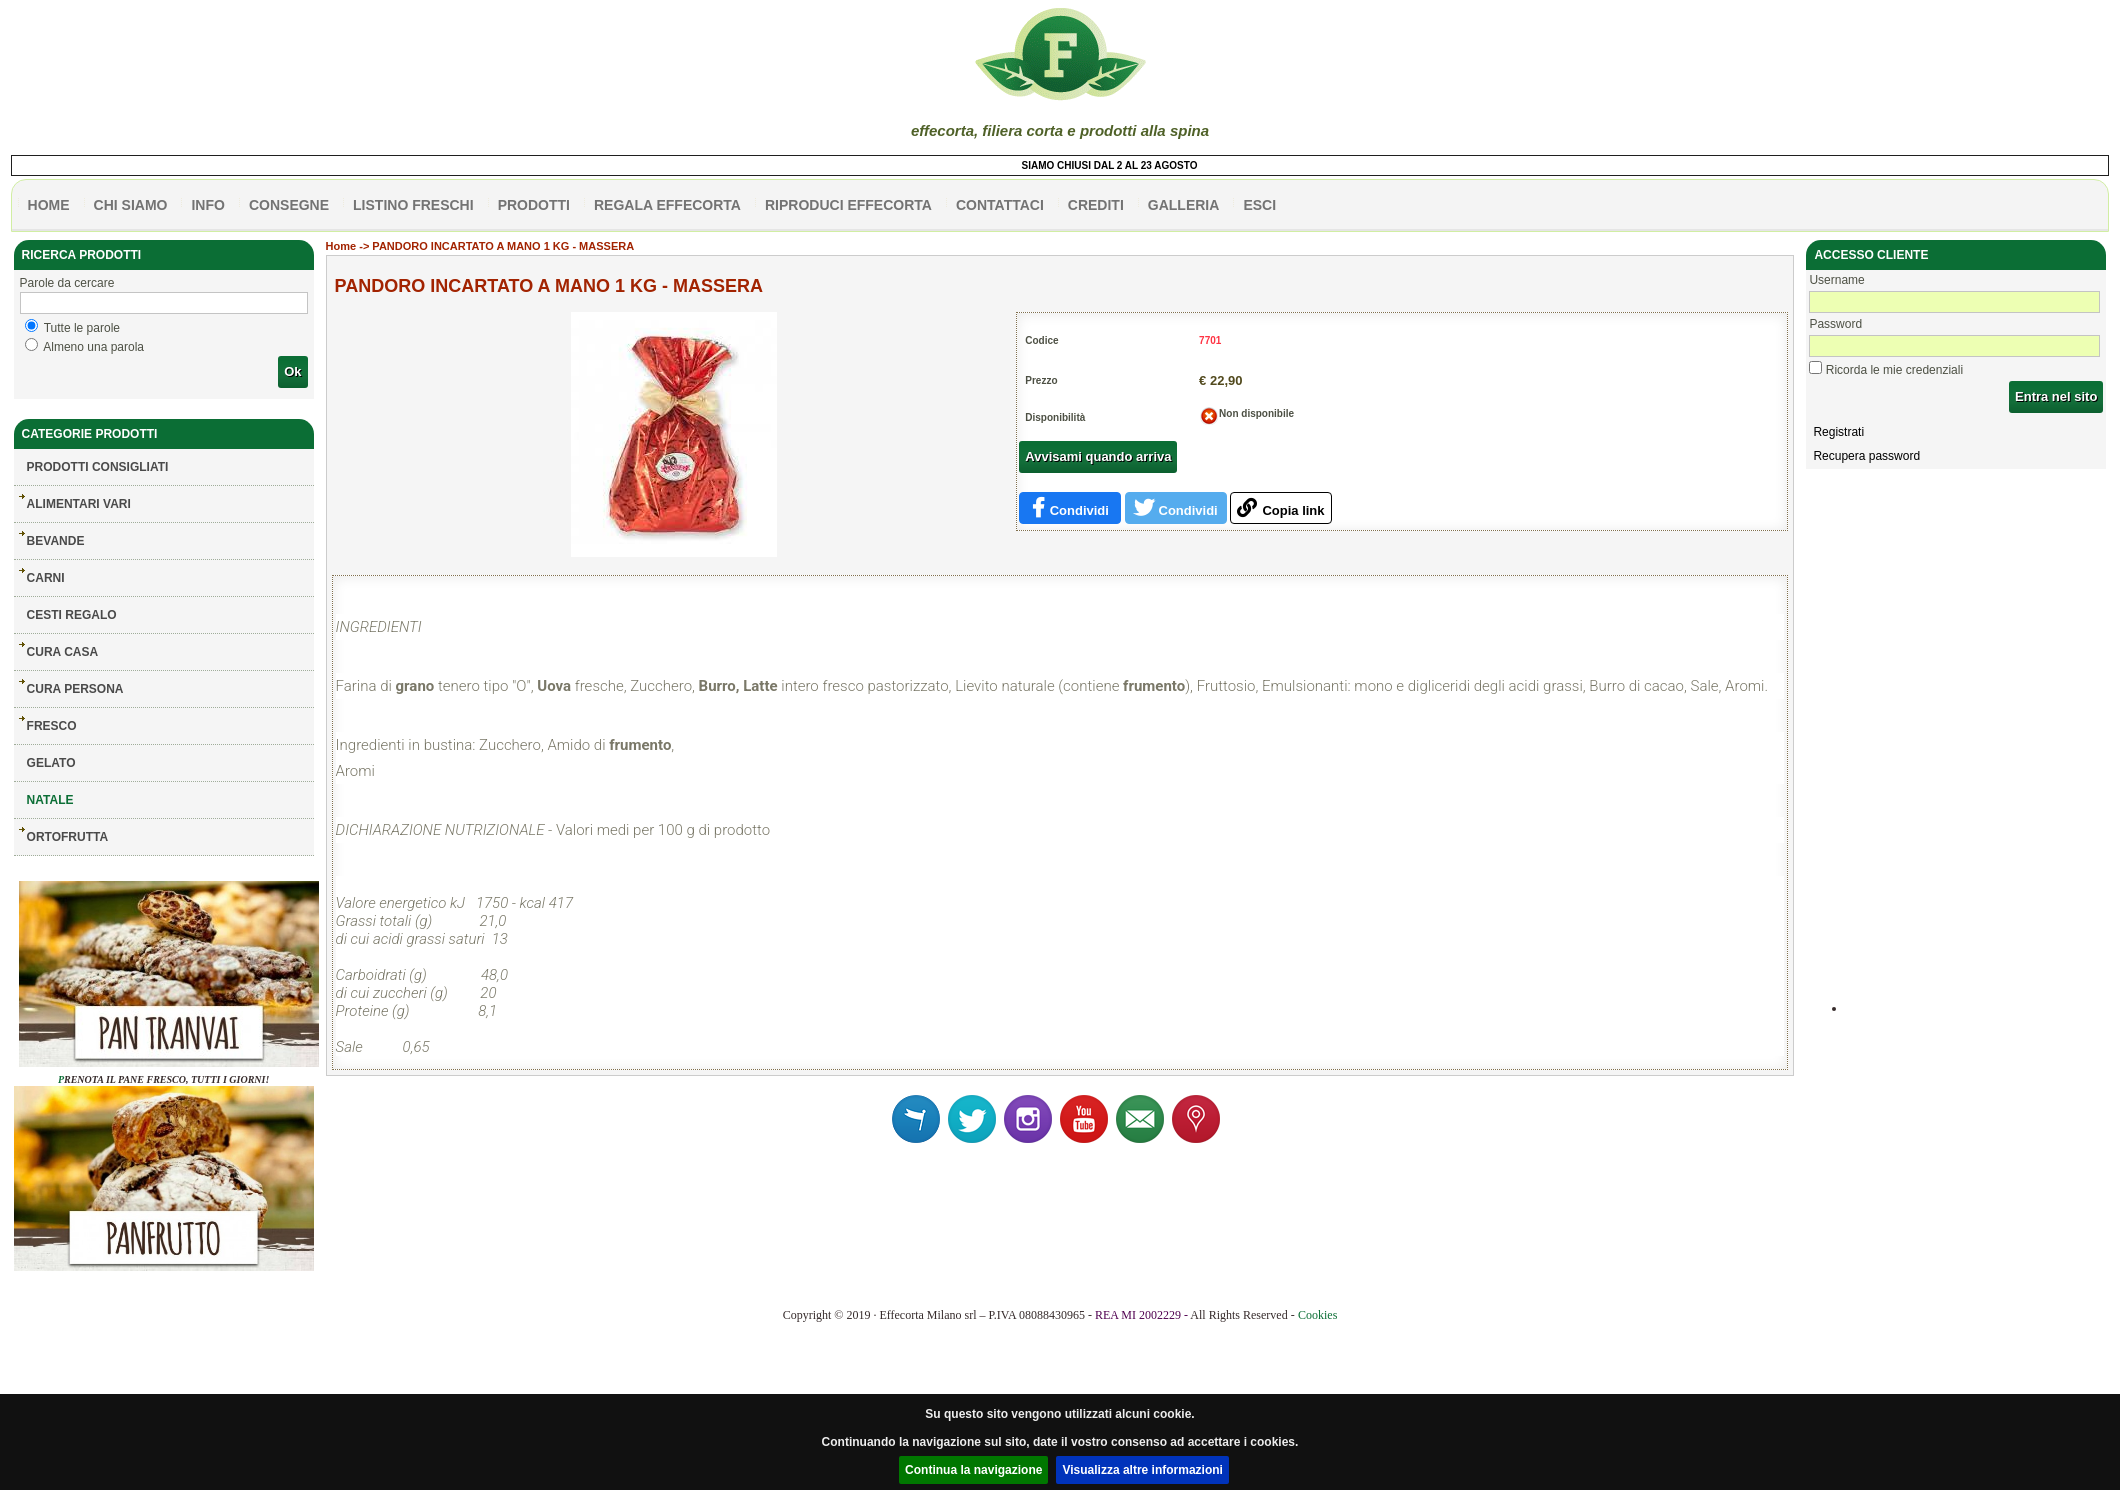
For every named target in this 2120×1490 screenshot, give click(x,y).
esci (1259, 205)
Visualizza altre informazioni (1142, 1470)
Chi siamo (131, 205)
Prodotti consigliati (98, 467)
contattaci (1000, 205)
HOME (49, 205)
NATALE (50, 800)
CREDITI (1096, 205)
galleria (1184, 205)
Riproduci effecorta (848, 205)
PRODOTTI (534, 205)
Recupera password (1866, 456)
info (207, 205)
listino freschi (413, 205)
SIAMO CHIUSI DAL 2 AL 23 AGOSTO (1117, 165)
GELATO (51, 763)
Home (341, 246)
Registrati (1838, 432)
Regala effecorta (667, 205)
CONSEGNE (289, 205)
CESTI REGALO (72, 615)
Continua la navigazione (973, 1470)
